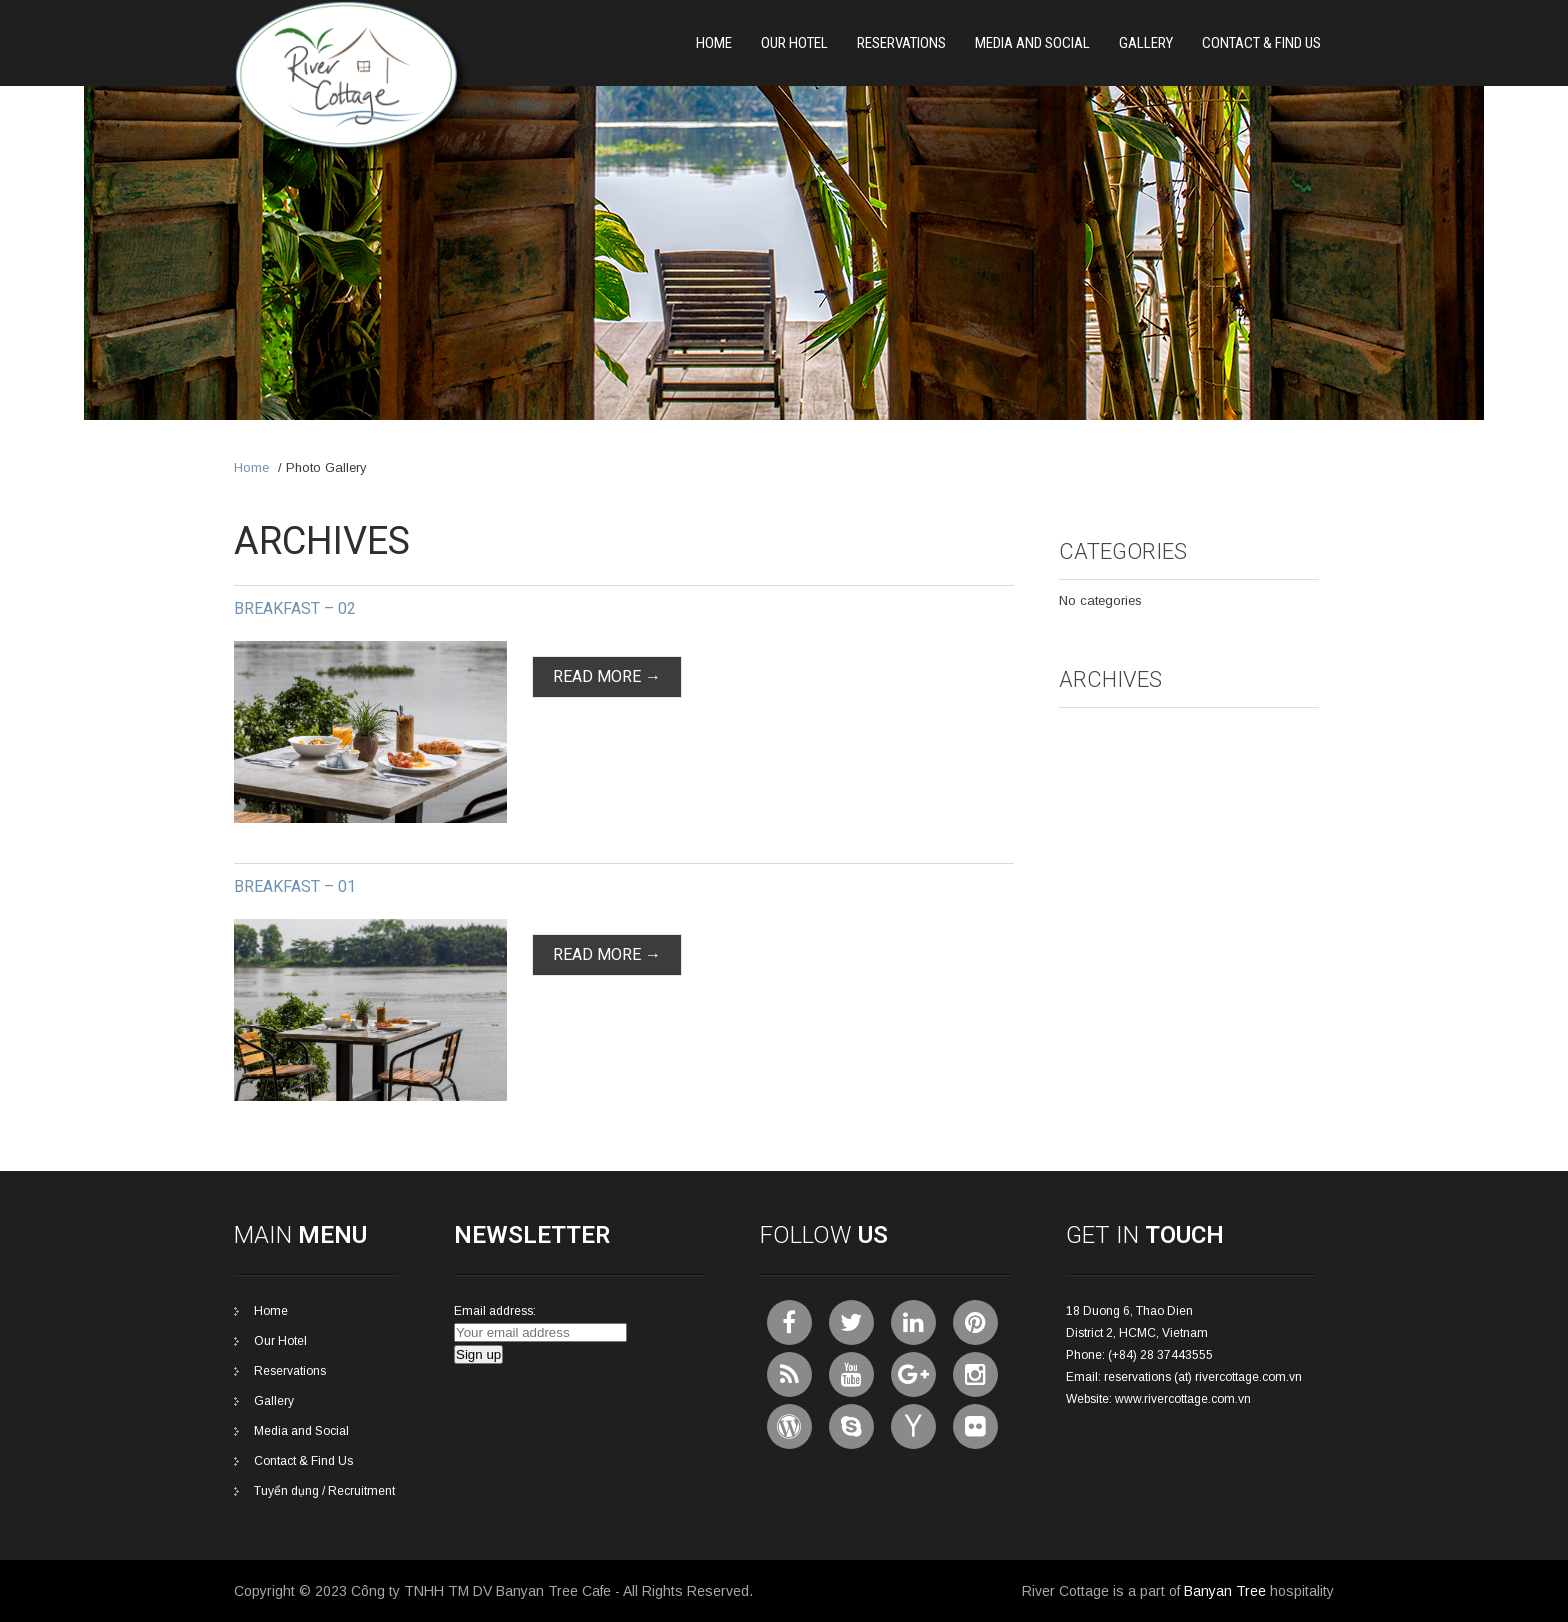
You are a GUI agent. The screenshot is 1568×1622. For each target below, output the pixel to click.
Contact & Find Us (1261, 43)
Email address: (495, 1311)
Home (714, 43)
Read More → (607, 676)
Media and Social (1032, 43)
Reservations (901, 43)
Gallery (1146, 43)
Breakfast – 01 (295, 886)
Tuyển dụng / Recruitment (324, 1491)
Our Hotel (794, 43)
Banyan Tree (1225, 1591)
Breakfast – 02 (295, 608)
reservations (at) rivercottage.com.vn (1203, 1377)
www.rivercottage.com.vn (1183, 1399)
